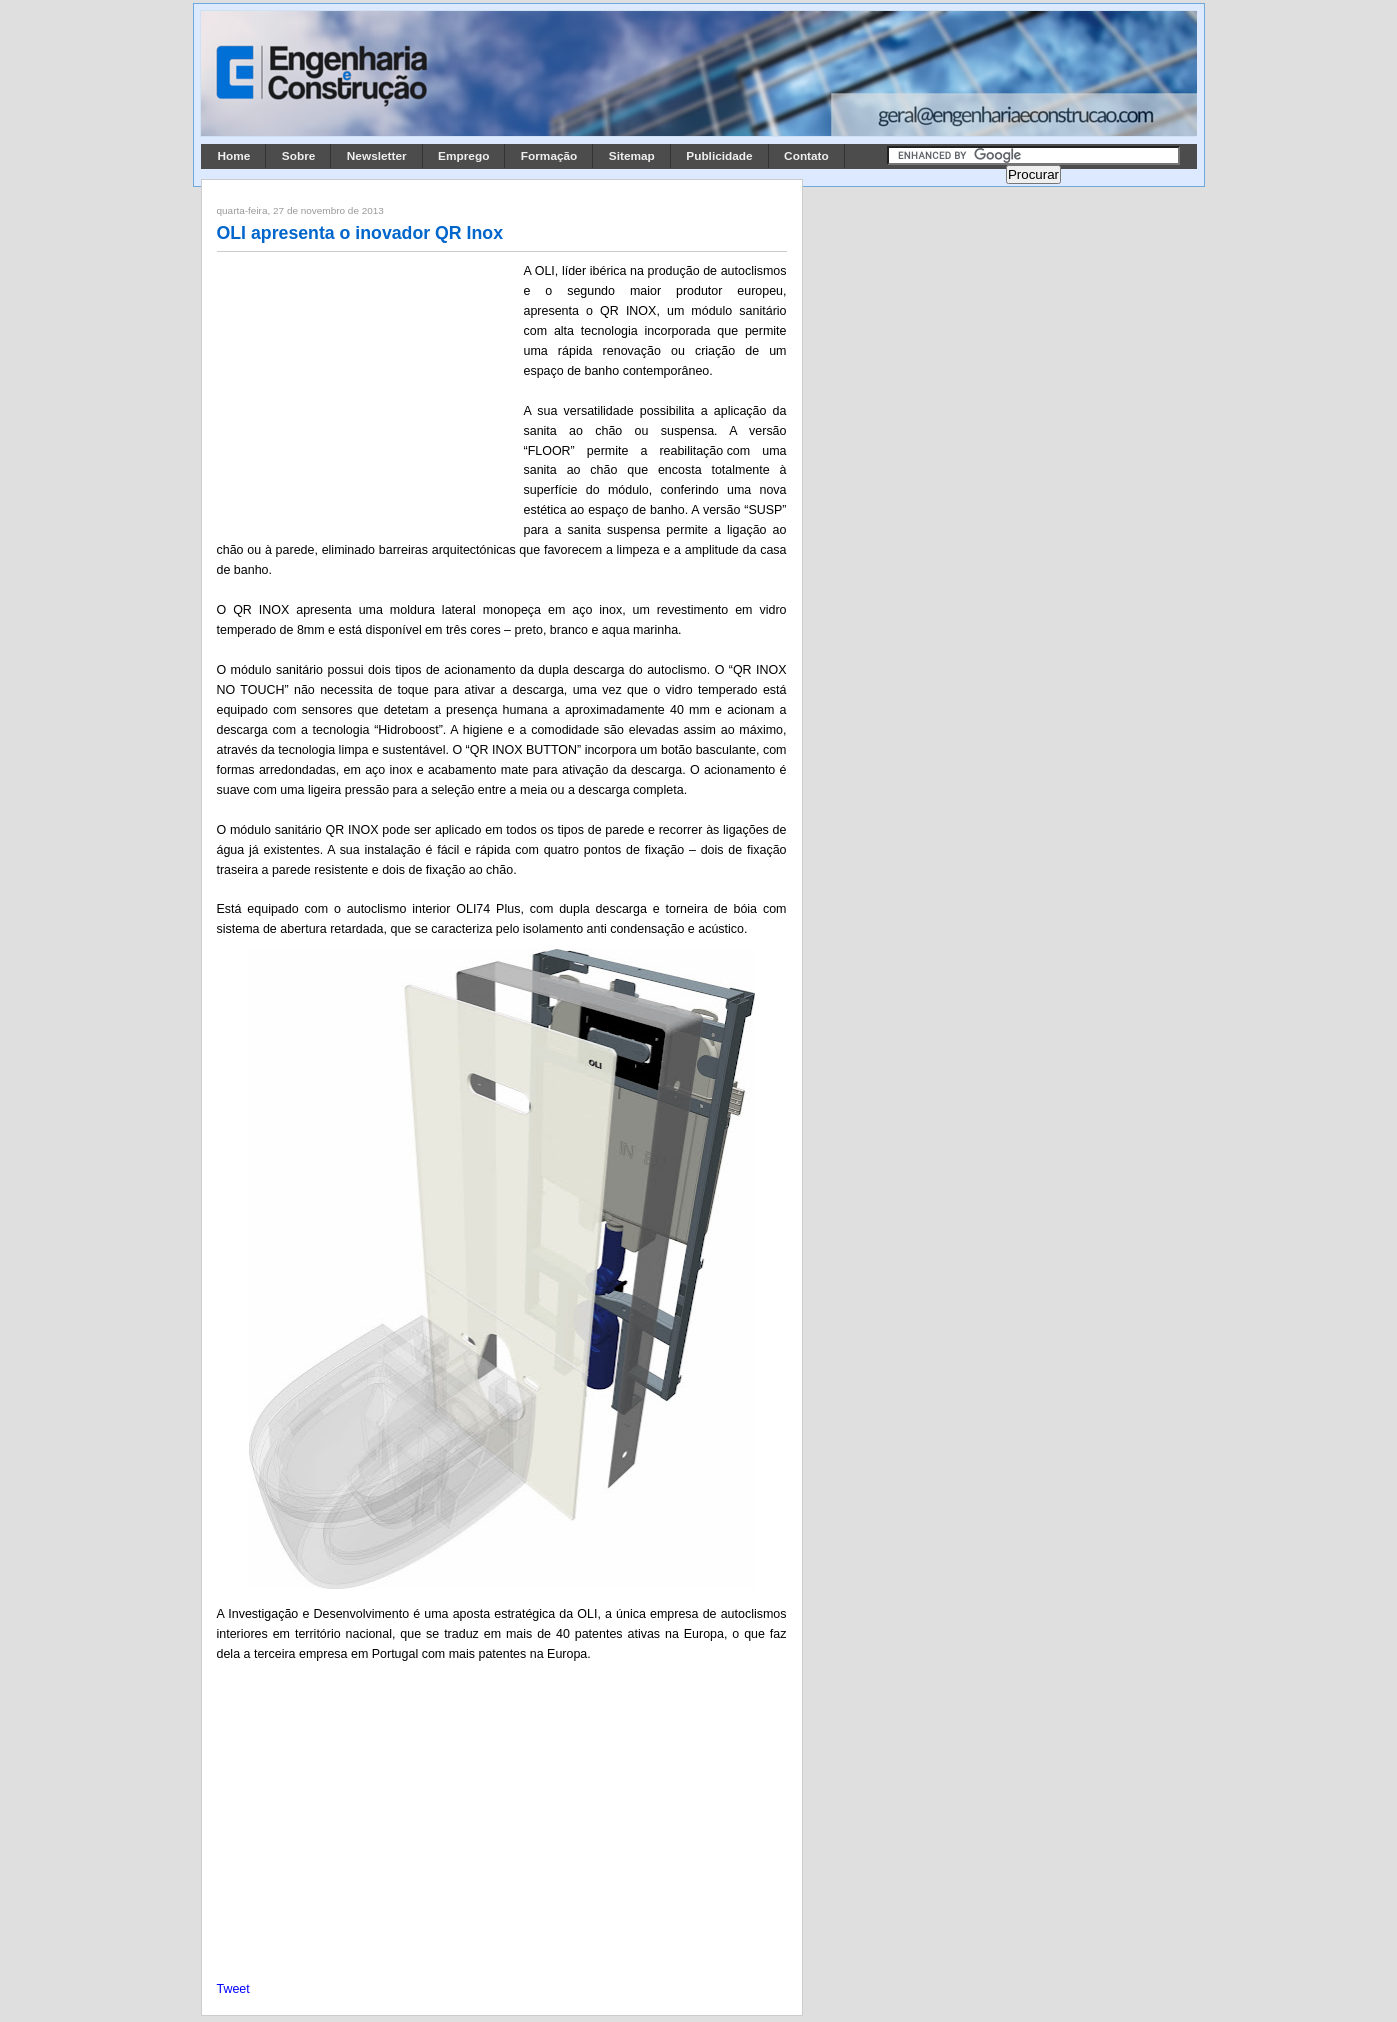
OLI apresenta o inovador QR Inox (360, 233)
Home (234, 156)
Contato (806, 156)
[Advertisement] (367, 393)
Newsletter (377, 156)
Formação (549, 156)
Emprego (463, 156)
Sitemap (632, 156)
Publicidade (719, 156)
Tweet (233, 1989)
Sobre (299, 156)
